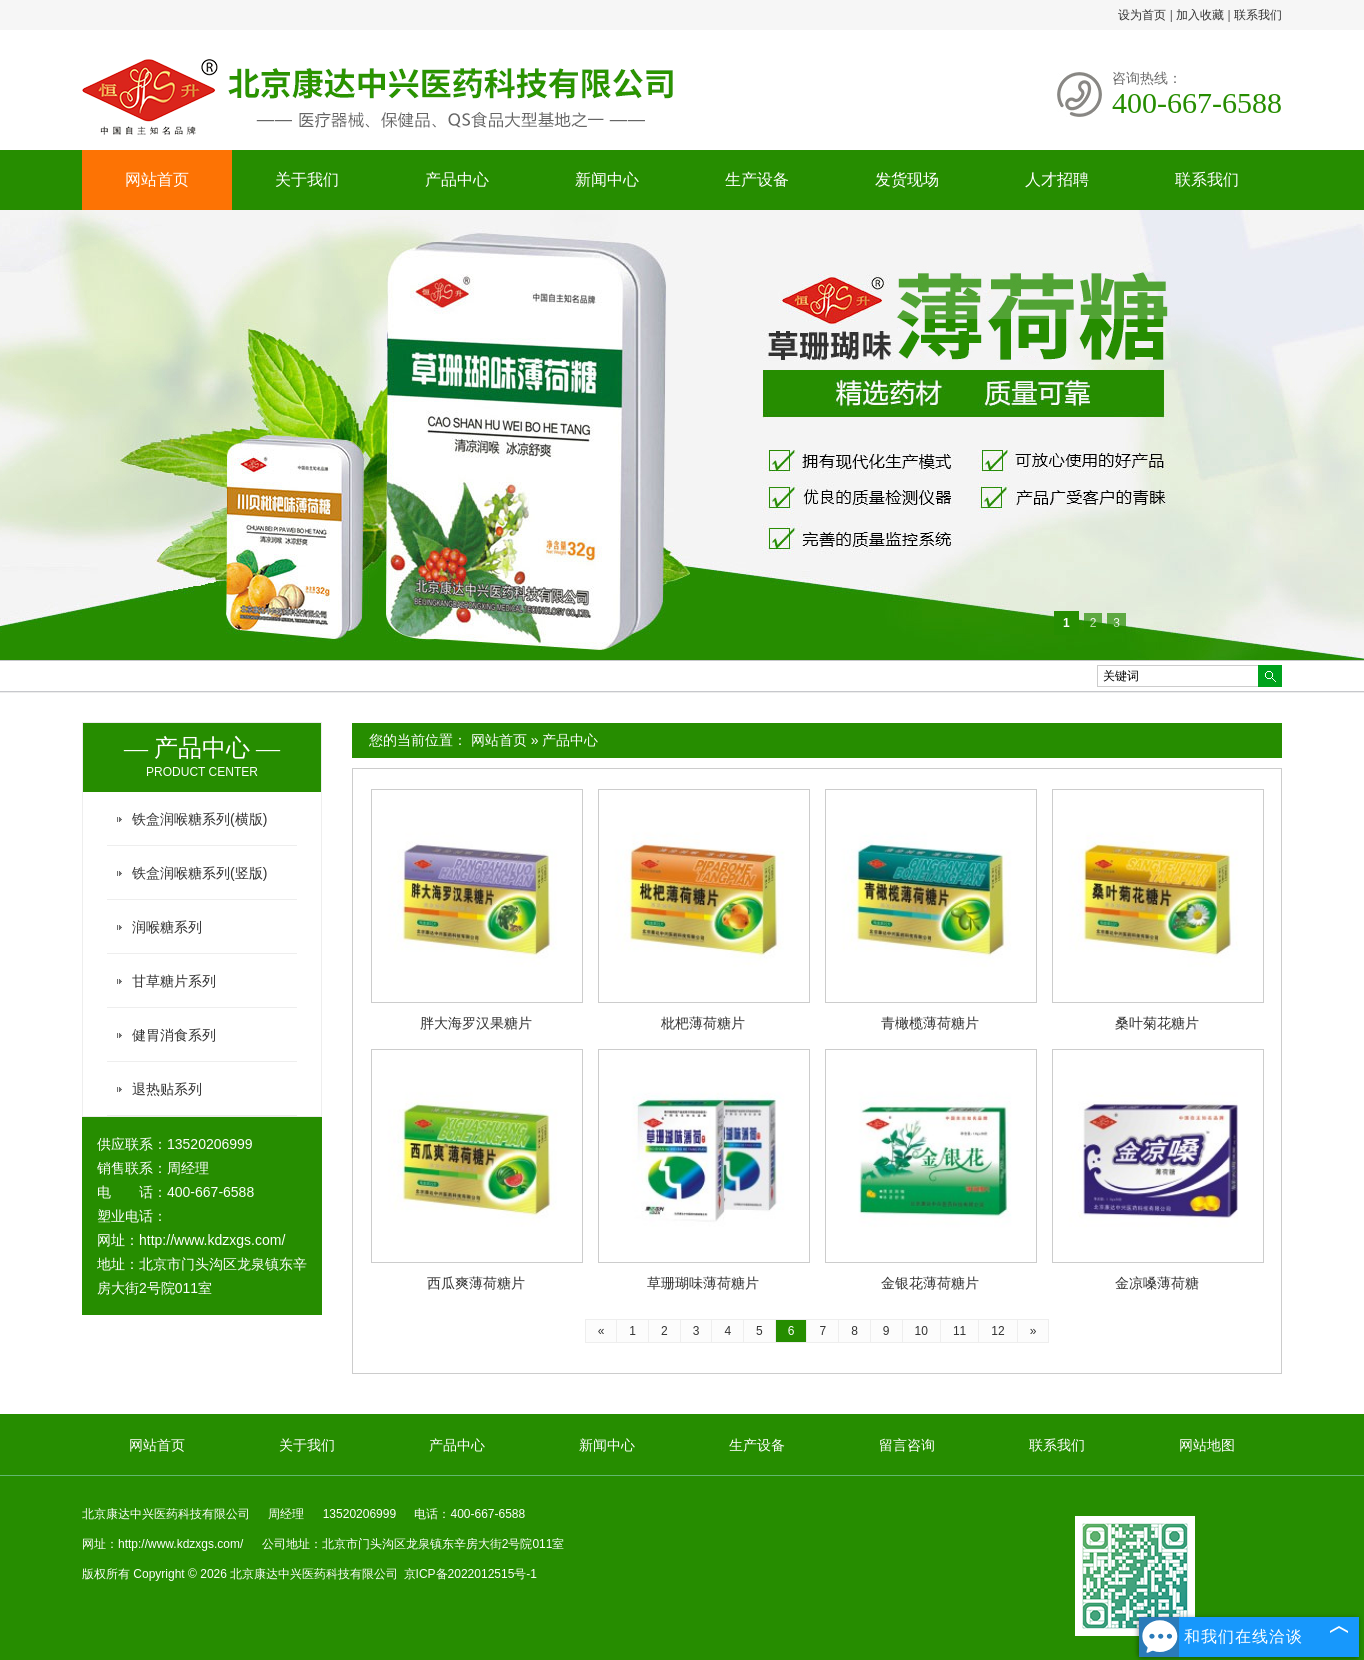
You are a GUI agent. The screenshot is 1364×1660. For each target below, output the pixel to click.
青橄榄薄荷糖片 (930, 1023)
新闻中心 (607, 179)
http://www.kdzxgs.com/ (212, 1240)
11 (959, 1331)
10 (921, 1331)
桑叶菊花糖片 (1157, 1023)
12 (997, 1331)
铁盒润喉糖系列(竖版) (199, 873)
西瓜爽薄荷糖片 (476, 1283)
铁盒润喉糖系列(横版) (199, 819)
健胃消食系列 (174, 1035)
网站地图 (1207, 1445)
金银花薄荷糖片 (930, 1283)
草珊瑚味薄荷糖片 (703, 1283)
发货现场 (907, 179)
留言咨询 (907, 1445)
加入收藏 (1200, 15)
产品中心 (457, 179)
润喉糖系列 (167, 927)
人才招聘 (1057, 179)
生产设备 (757, 179)
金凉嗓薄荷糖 (1157, 1283)
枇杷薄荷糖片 (703, 1023)
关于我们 (307, 179)
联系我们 (1258, 15)
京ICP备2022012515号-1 (470, 1574)
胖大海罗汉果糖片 (476, 1023)
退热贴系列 (167, 1089)
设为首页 (1142, 15)
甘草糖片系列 (174, 981)
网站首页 (157, 179)
